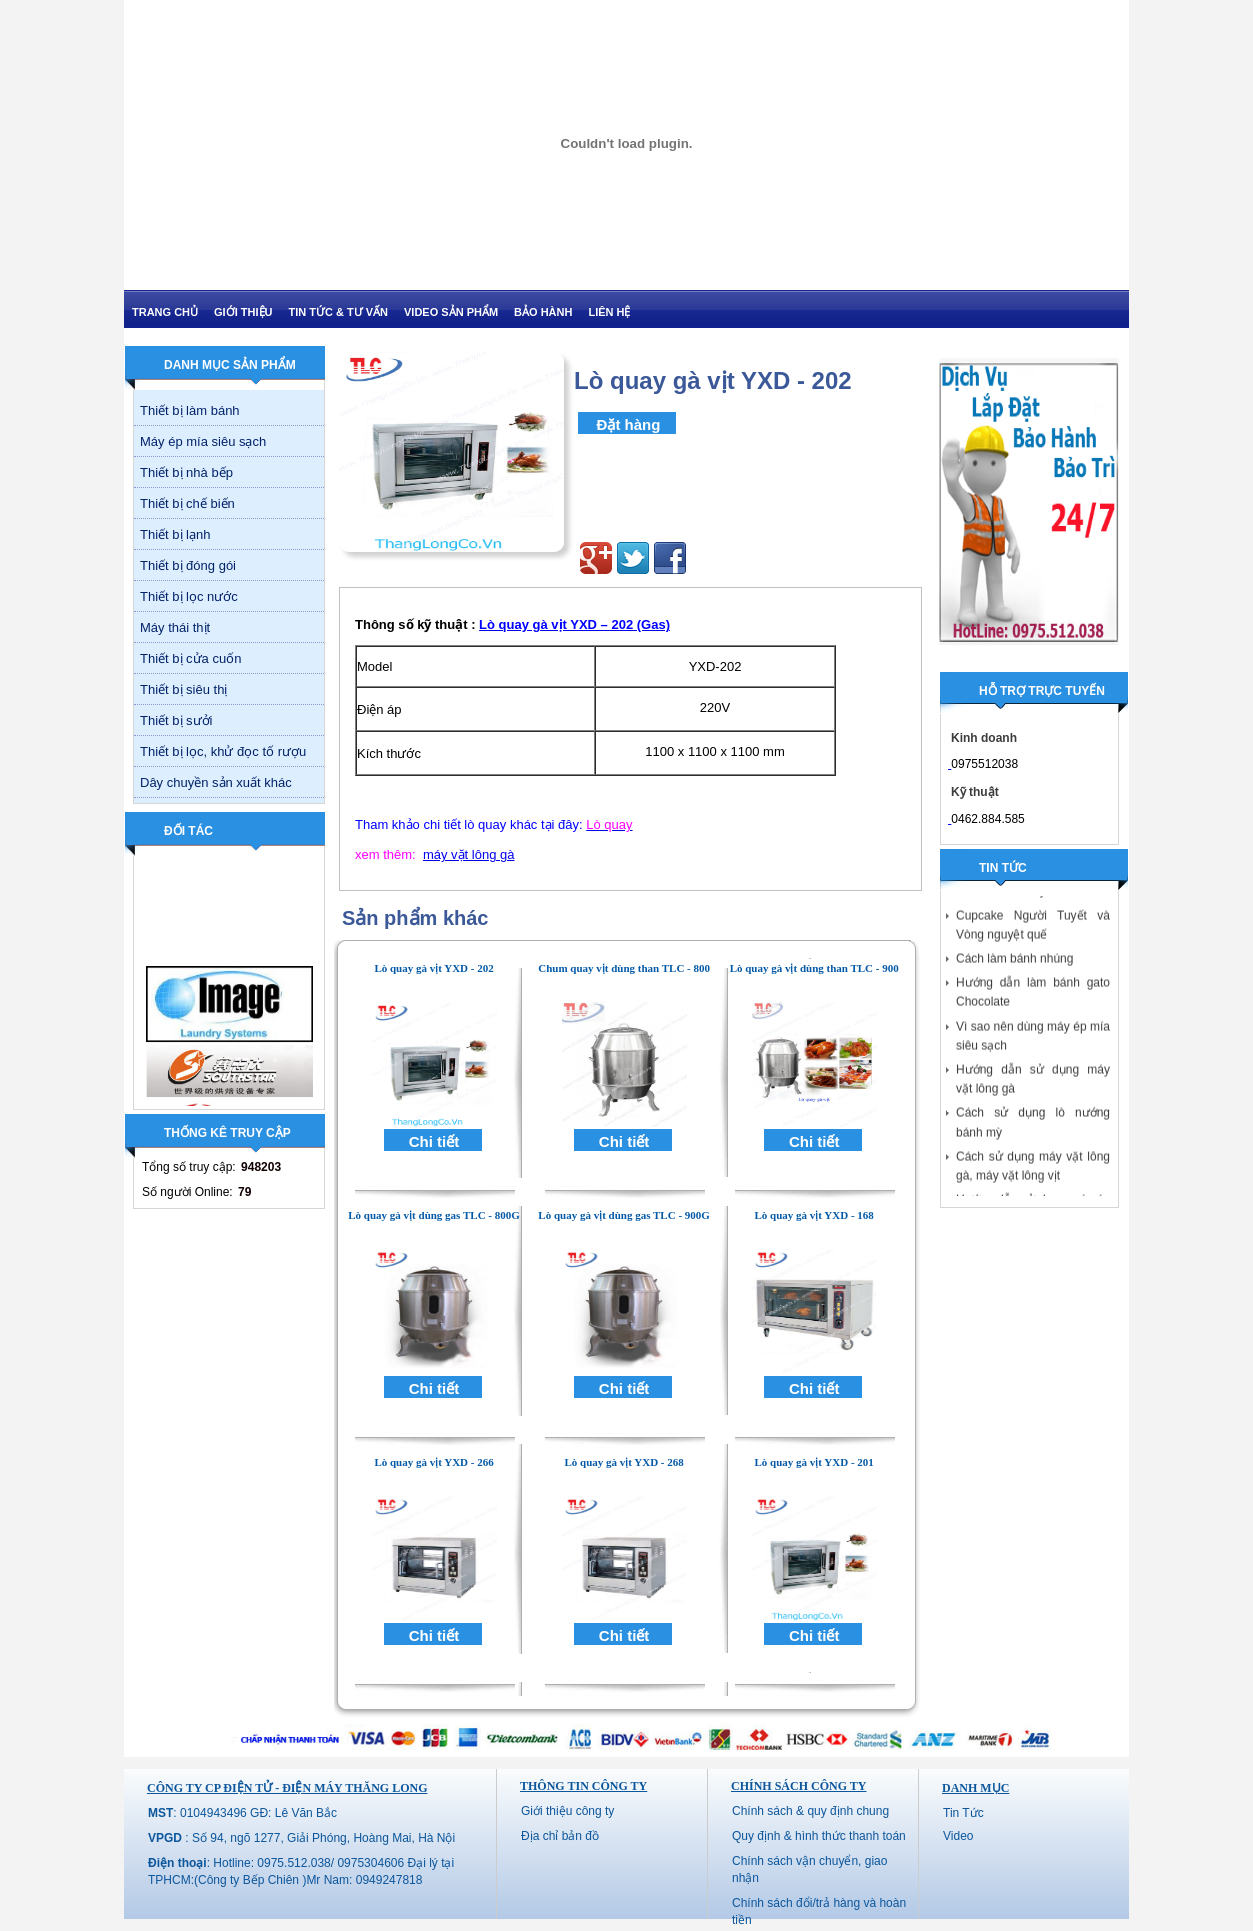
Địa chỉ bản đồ (560, 1836)
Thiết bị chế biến (187, 503)
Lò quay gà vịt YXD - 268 (623, 1462)
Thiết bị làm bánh (190, 410)
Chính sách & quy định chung (810, 1811)
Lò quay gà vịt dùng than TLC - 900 (814, 968)
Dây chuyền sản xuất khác (216, 782)
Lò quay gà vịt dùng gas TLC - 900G (624, 1215)
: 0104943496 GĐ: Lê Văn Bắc (242, 1813)
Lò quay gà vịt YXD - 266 (433, 1462)
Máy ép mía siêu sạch (203, 441)
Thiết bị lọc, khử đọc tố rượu (223, 751)
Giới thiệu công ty (567, 1811)
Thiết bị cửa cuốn (190, 658)
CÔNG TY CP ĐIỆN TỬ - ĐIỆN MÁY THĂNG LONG (287, 1788)
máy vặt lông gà (469, 854)
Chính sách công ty (798, 1786)
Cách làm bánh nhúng (1014, 966)
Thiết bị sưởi (176, 720)
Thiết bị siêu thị (183, 689)
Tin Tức (963, 1813)
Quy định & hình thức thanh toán (819, 1836)
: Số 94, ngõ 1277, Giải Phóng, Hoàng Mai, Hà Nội (301, 1838)
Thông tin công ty (583, 1786)
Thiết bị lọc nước (189, 596)
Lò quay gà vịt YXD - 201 (814, 1462)
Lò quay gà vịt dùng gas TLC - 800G (434, 1215)
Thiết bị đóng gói (188, 565)
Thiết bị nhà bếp (186, 472)
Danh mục (975, 1788)
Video (958, 1836)
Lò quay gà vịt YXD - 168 (814, 1215)
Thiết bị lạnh (175, 534)
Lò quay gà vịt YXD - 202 (433, 968)
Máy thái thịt (175, 627)
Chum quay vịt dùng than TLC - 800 (624, 968)
